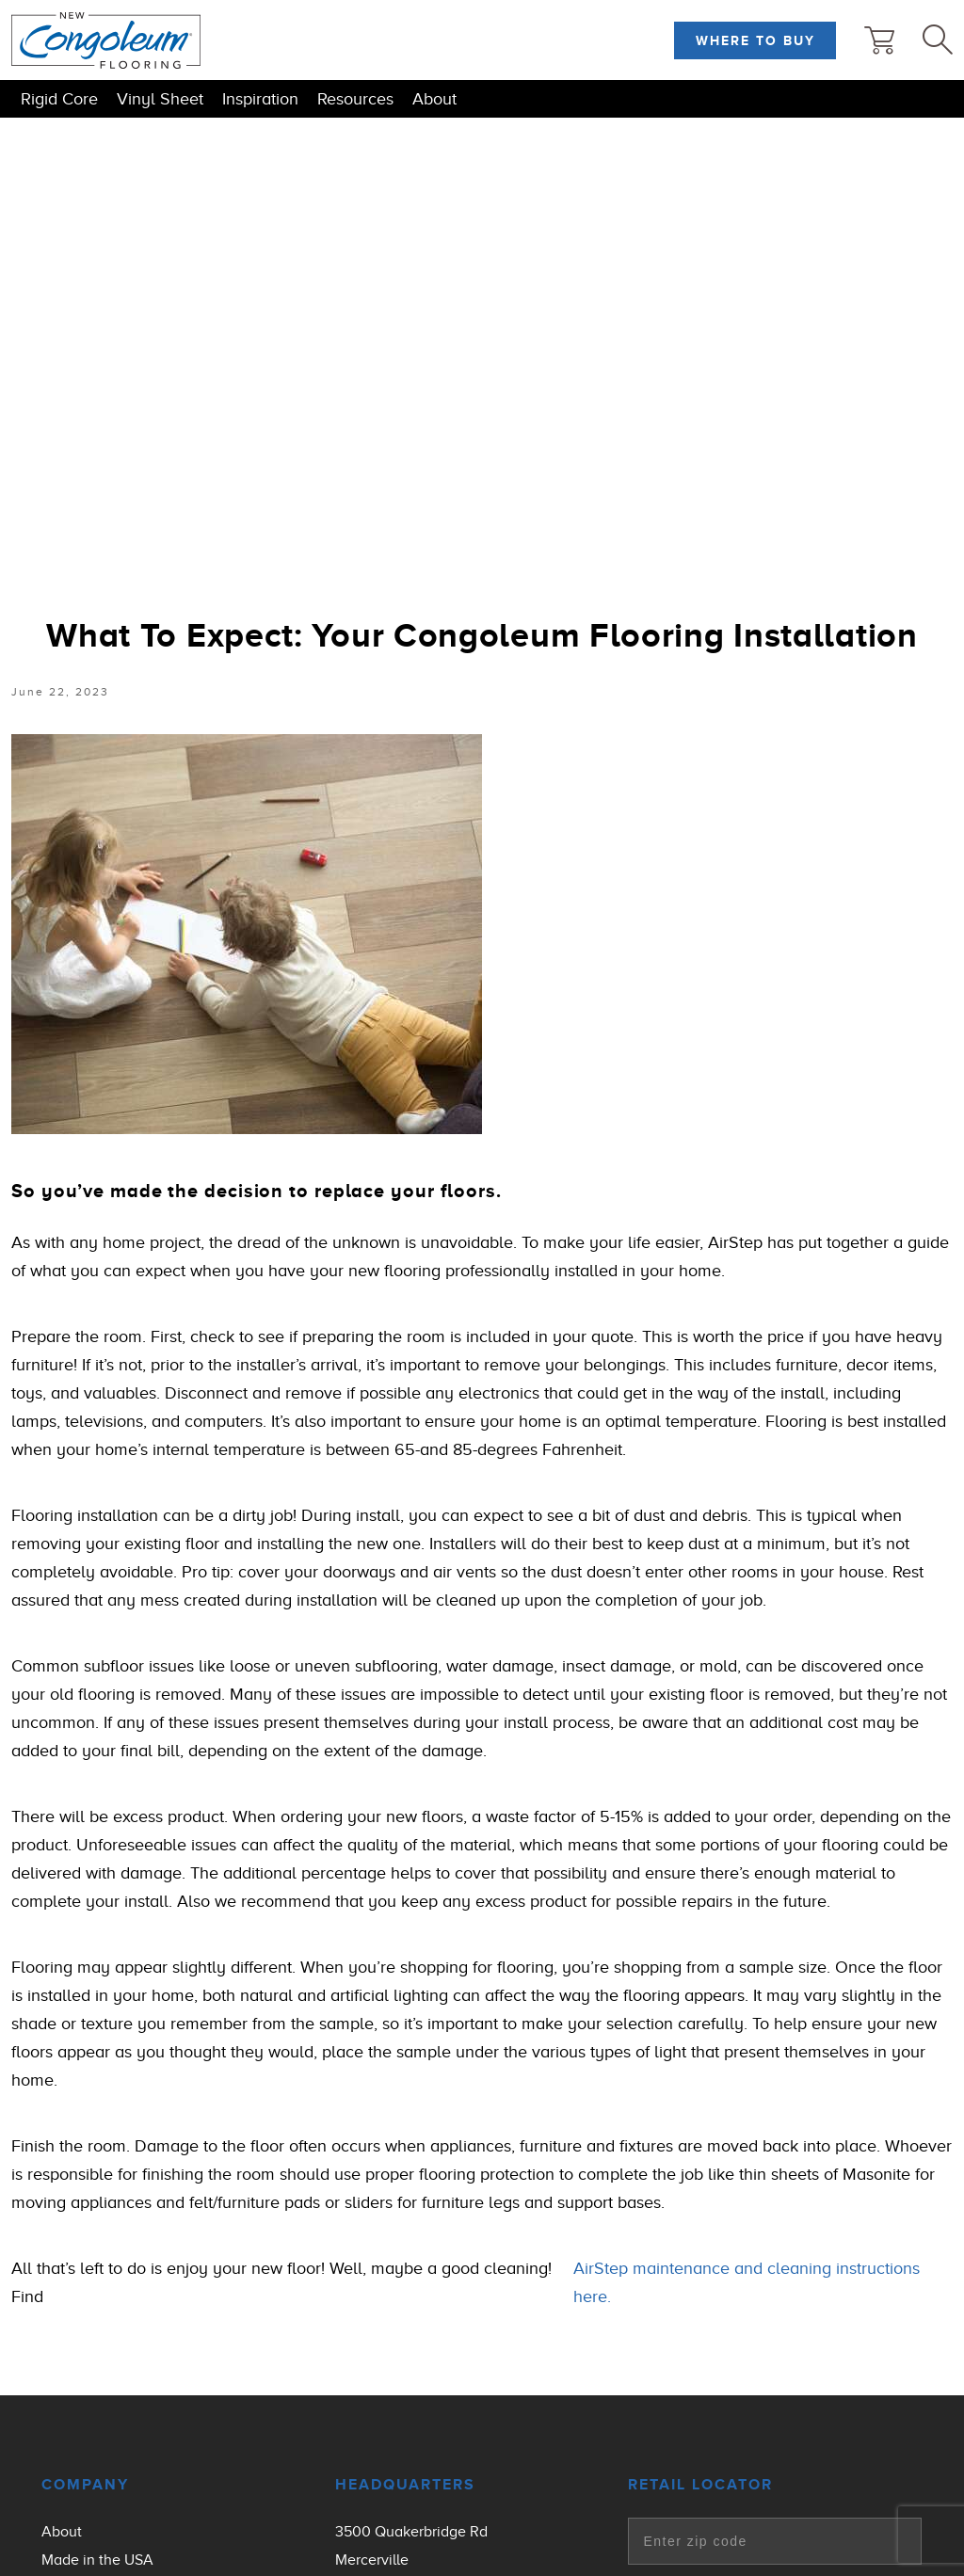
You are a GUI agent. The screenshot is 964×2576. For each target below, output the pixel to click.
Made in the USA (97, 2560)
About (434, 98)
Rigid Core (59, 98)
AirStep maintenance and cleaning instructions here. (746, 2282)
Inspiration (260, 98)
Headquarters (405, 2484)
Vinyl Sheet (160, 98)
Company (85, 2484)
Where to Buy (755, 40)
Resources (355, 98)
